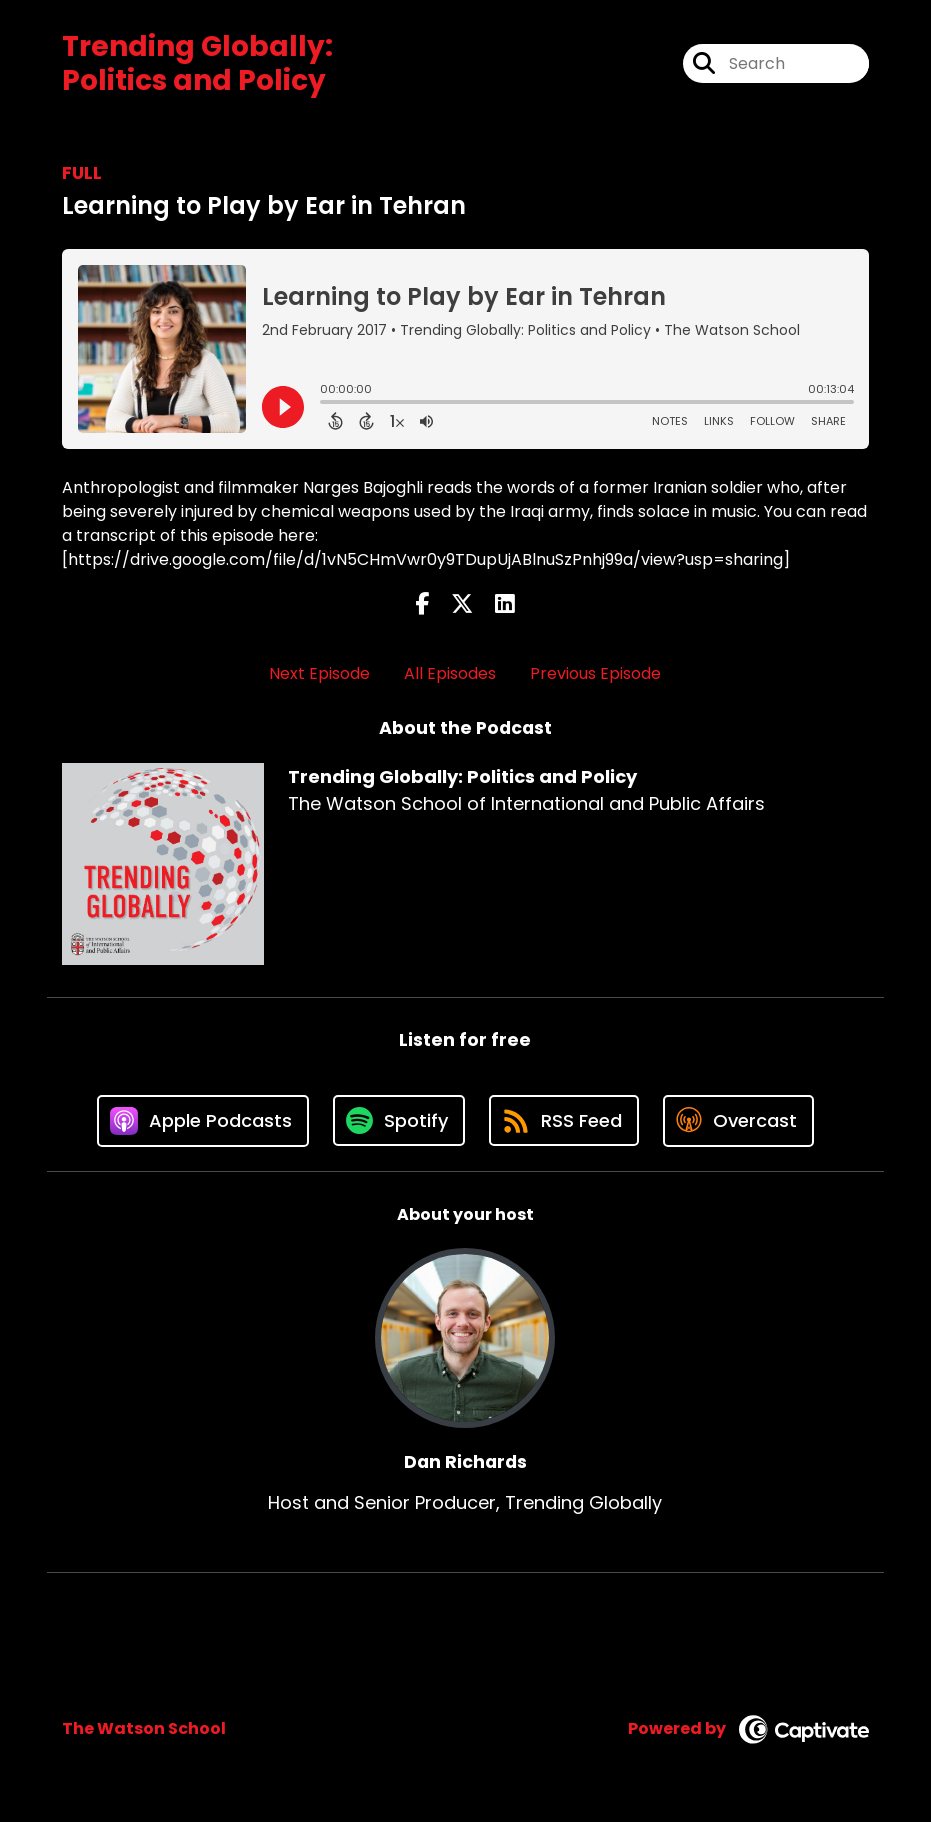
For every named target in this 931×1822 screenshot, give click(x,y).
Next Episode (319, 673)
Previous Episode (595, 673)
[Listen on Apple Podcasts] (203, 1121)
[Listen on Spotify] (399, 1120)
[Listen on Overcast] (738, 1121)
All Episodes (450, 673)
